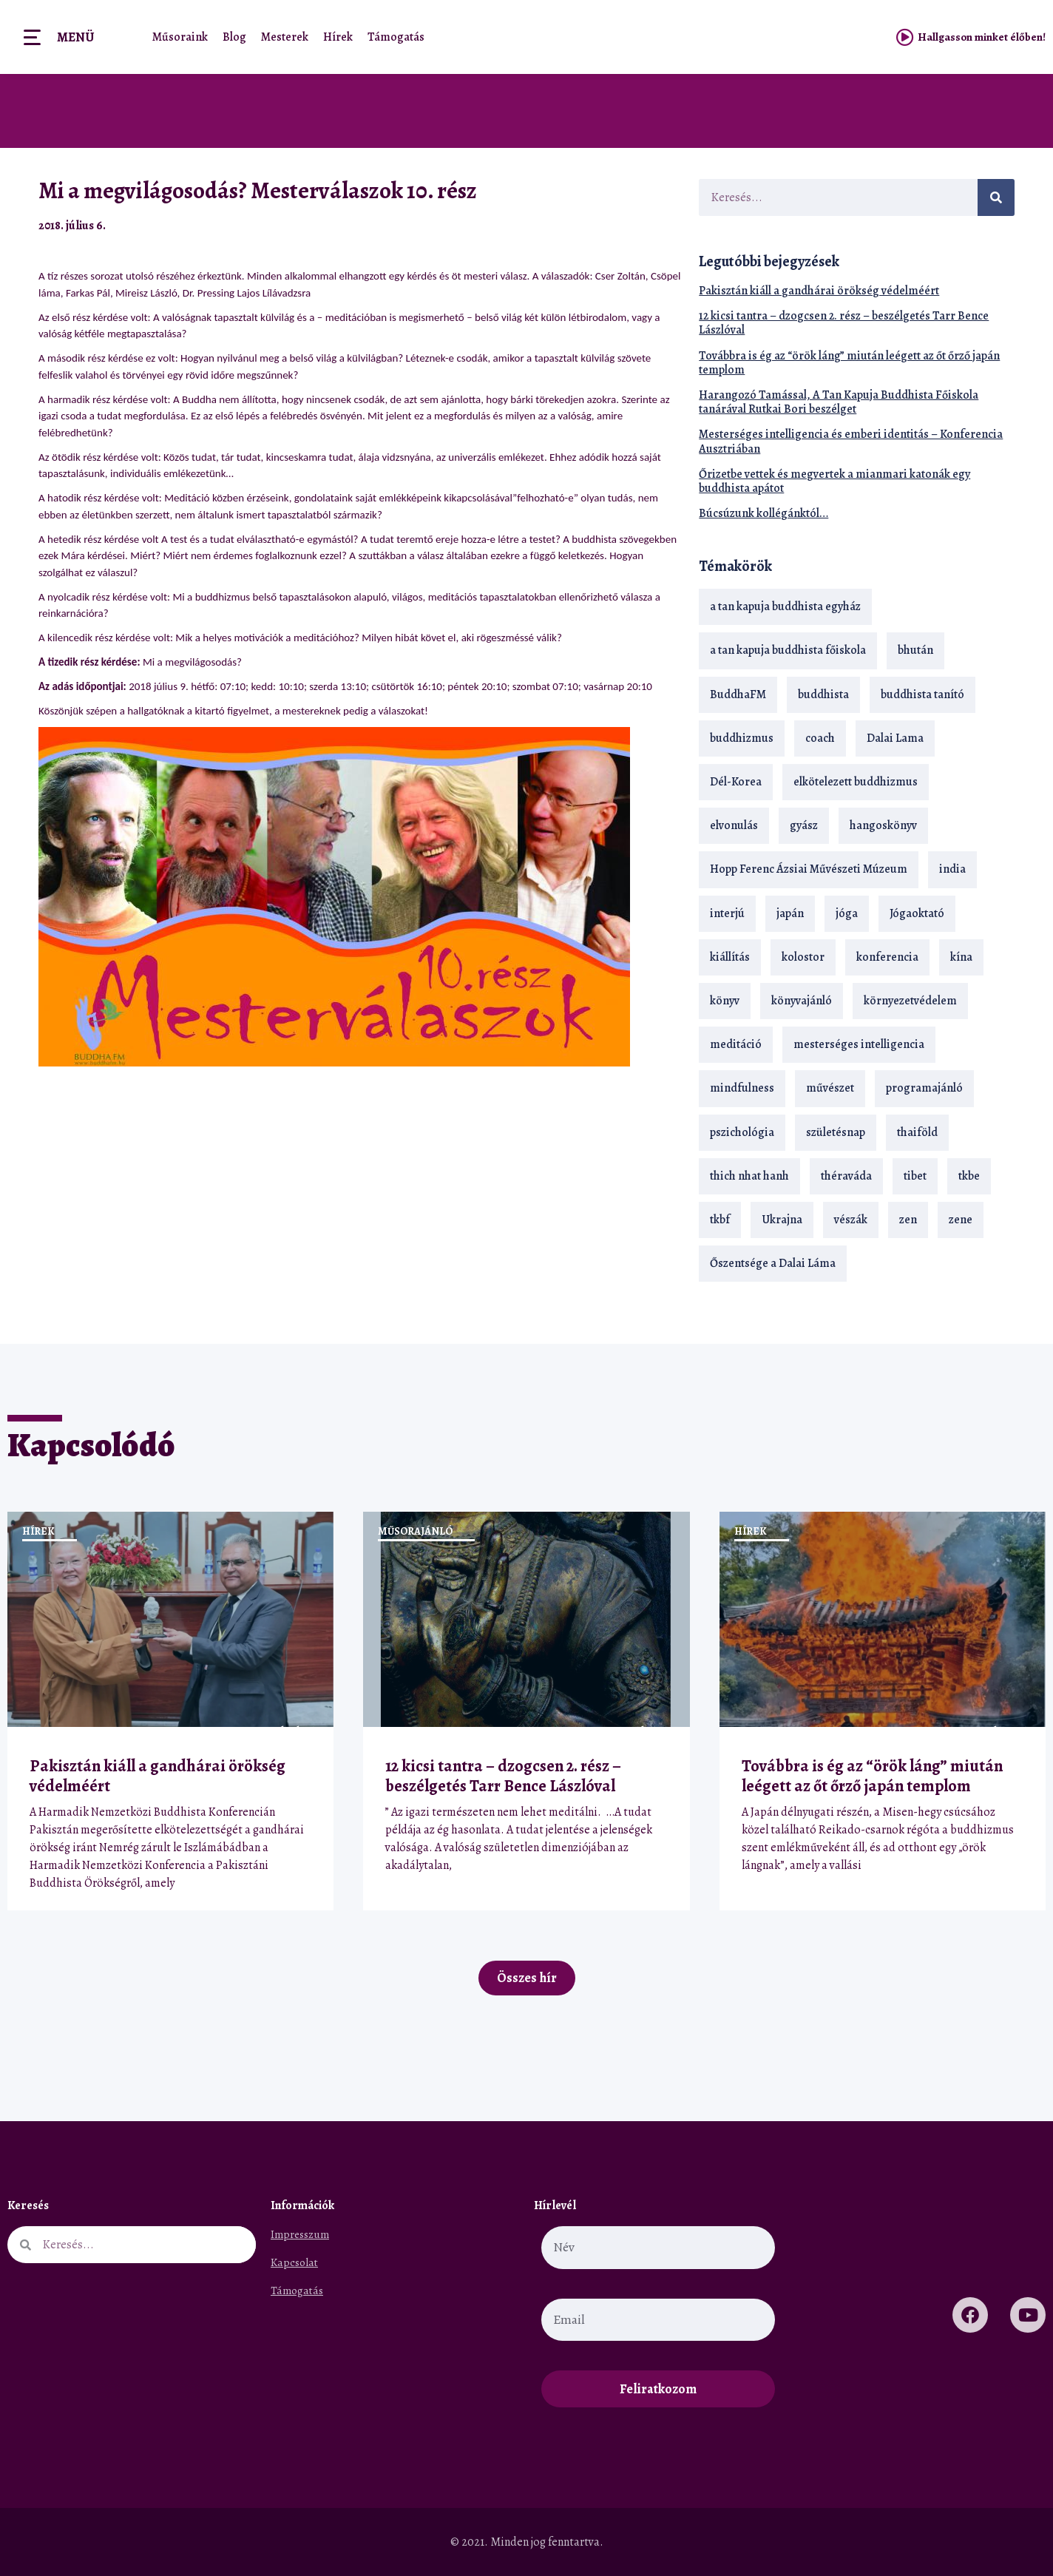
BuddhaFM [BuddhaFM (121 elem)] (738, 694)
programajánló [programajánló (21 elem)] (924, 1088)
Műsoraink (180, 37)
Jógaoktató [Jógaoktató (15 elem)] (917, 913)
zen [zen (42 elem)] (908, 1219)
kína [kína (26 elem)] (961, 957)
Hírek (338, 37)
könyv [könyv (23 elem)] (724, 1001)
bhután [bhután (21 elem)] (915, 650)
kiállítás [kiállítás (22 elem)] (730, 957)
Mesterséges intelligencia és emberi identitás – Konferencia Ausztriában (851, 441)
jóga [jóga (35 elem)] (847, 913)
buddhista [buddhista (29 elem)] (823, 694)
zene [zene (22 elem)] (960, 1219)
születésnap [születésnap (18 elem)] (835, 1132)
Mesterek (284, 37)
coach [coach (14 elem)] (820, 738)
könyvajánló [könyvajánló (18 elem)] (801, 1001)
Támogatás (396, 37)
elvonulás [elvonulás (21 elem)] (734, 825)
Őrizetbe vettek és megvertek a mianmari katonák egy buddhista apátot (834, 481)
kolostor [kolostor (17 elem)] (803, 957)
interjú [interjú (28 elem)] (727, 913)
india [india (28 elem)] (952, 869)
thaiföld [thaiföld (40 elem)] (917, 1132)
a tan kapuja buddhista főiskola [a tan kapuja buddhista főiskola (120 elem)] (788, 650)
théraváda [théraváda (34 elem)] (846, 1176)
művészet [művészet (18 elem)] (830, 1088)
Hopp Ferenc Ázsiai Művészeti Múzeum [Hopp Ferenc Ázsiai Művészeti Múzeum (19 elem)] (808, 869)
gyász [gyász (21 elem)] (804, 825)
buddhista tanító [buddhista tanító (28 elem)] (922, 694)
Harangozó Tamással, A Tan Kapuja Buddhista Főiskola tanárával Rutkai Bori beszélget (838, 402)
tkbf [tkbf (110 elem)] (720, 1219)
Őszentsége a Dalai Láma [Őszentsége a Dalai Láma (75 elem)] (773, 1263)
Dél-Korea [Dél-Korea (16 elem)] (736, 782)
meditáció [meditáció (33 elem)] (736, 1044)
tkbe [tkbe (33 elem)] (969, 1176)
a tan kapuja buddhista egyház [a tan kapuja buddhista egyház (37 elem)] (785, 606)
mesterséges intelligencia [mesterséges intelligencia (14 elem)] (858, 1044)
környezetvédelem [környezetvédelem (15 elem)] (910, 1001)
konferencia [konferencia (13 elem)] (887, 957)
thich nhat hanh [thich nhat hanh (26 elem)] (749, 1176)
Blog (234, 37)
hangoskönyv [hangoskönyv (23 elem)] (883, 825)
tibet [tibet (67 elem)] (915, 1176)
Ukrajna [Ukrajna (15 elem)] (782, 1219)
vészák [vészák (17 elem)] (850, 1219)
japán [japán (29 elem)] (790, 913)
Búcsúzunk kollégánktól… (763, 513)
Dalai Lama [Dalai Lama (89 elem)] (895, 738)
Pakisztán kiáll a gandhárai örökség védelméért (819, 291)
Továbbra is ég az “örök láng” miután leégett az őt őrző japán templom (849, 363)
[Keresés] (996, 197)
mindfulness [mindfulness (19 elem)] (742, 1088)
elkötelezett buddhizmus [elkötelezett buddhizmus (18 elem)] (855, 782)
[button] (634, 225)
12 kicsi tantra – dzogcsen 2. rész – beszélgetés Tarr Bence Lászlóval (844, 323)
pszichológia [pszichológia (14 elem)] (742, 1132)
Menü (75, 37)
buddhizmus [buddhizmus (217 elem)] (741, 738)
